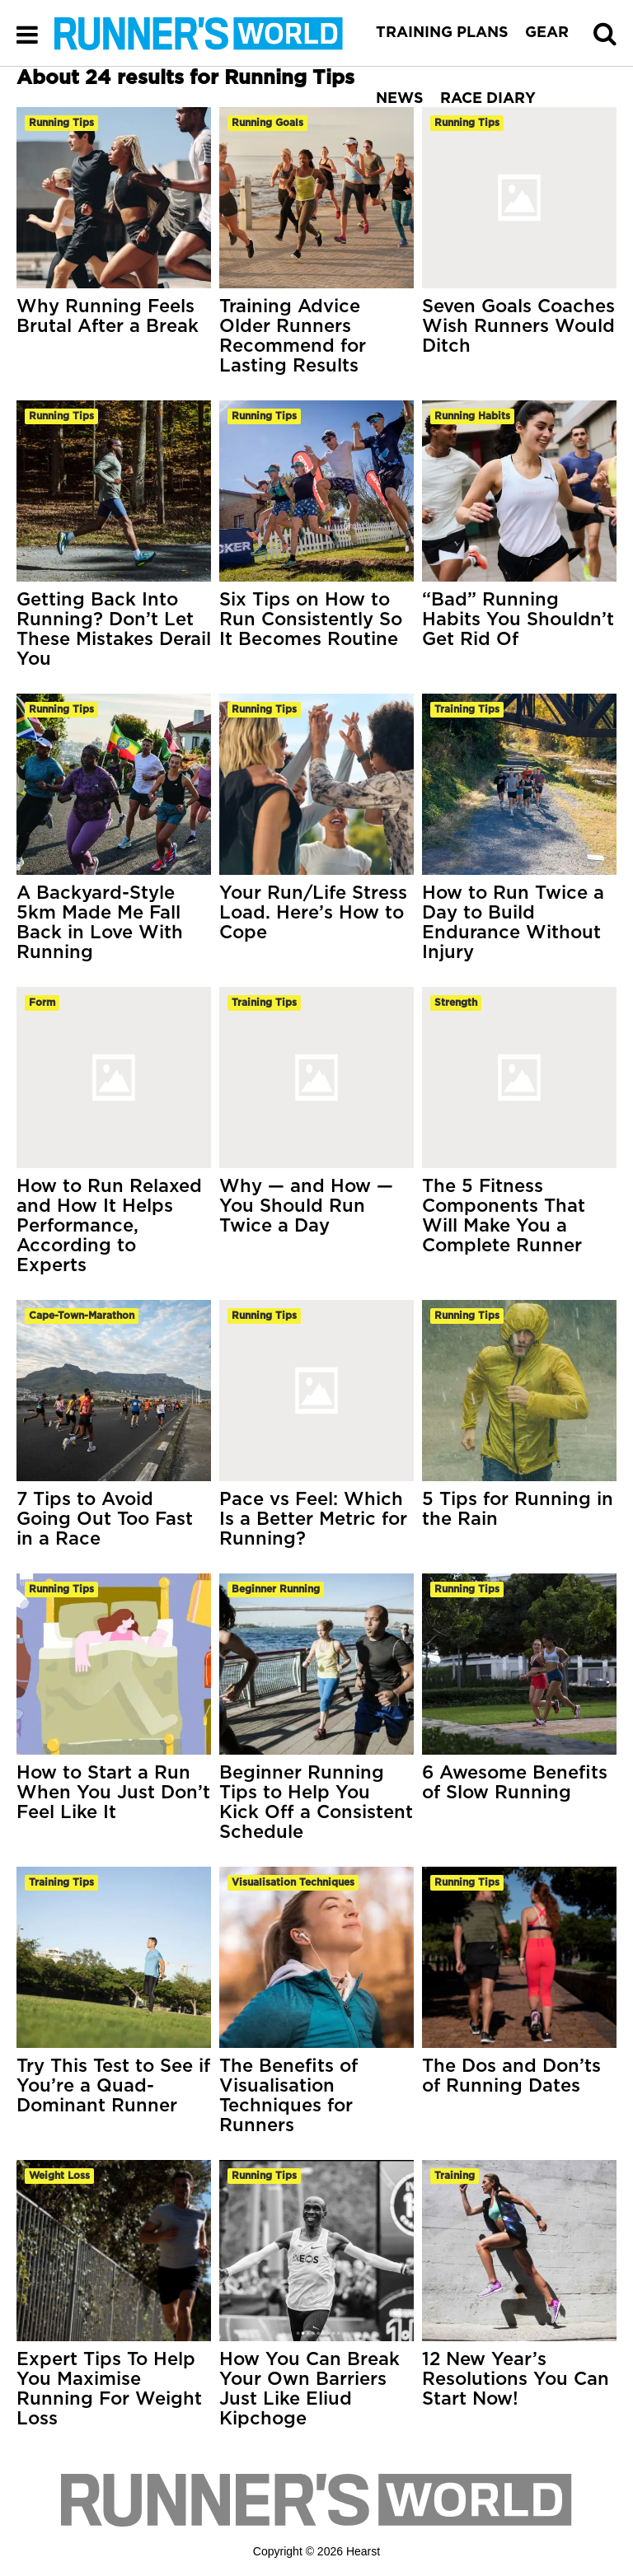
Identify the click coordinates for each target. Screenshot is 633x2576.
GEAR (547, 33)
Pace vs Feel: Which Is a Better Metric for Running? (313, 1519)
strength (455, 1002)
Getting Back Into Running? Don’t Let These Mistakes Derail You (113, 629)
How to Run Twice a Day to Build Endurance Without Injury (513, 922)
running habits (472, 416)
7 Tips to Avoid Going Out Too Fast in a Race (104, 1519)
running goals (267, 123)
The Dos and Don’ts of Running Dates (511, 2076)
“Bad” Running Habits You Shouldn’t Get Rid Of (518, 619)
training (454, 2176)
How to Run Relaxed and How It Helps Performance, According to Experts (109, 1225)
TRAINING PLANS (442, 33)
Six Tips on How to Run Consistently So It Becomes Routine (310, 619)
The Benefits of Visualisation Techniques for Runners (288, 2095)
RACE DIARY (488, 98)
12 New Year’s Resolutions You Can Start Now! (515, 2379)
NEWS (400, 98)
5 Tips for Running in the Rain (517, 1509)
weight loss (59, 2176)
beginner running (276, 1589)
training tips (466, 709)
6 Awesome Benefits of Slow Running (514, 1783)
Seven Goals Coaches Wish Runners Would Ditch (518, 326)
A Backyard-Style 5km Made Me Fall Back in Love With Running (99, 922)
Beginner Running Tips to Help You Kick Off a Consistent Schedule (316, 1802)
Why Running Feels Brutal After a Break (107, 316)
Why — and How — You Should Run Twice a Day (306, 1206)
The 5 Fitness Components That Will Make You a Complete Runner (503, 1216)
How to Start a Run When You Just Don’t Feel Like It (113, 1792)
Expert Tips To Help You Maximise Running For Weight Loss (109, 2389)
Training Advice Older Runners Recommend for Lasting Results (292, 336)
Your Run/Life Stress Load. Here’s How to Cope (313, 913)
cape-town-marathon (81, 1316)
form (42, 1002)
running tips (61, 123)
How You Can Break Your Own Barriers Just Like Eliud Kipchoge (309, 2389)
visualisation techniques (293, 1882)
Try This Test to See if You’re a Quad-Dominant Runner (113, 2086)
